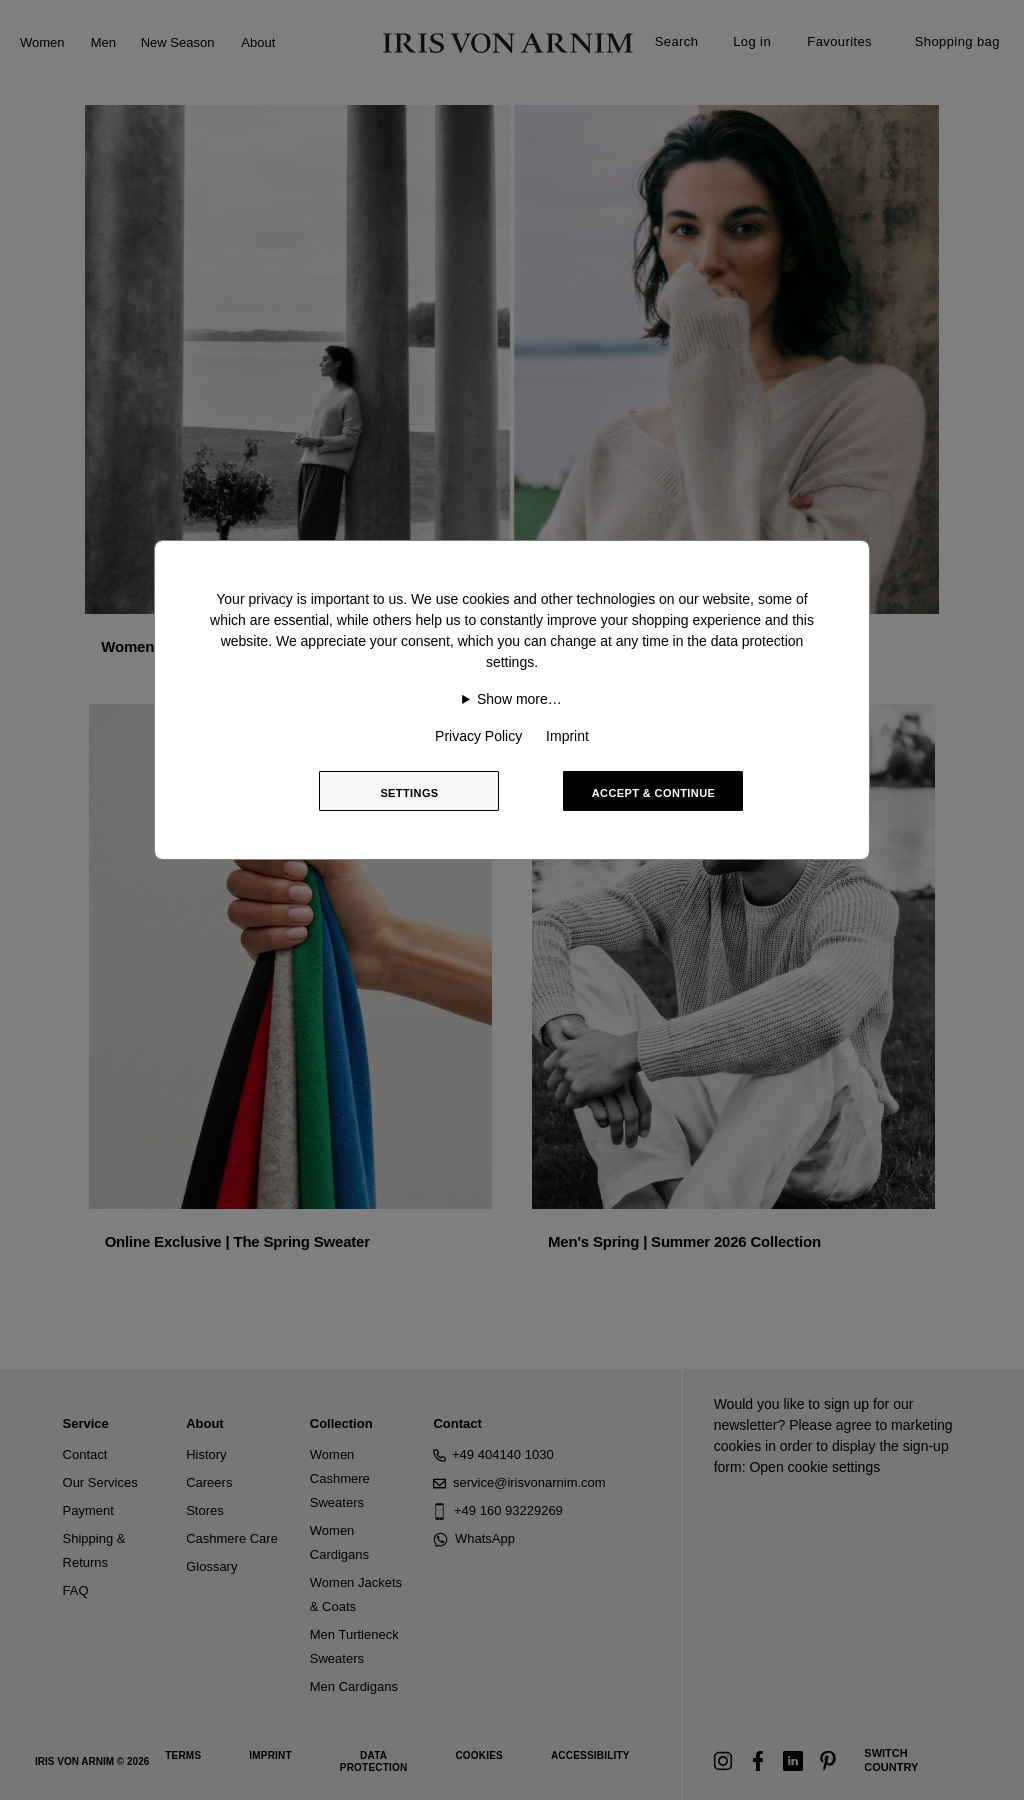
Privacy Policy (478, 736)
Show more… (519, 699)
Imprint (567, 736)
